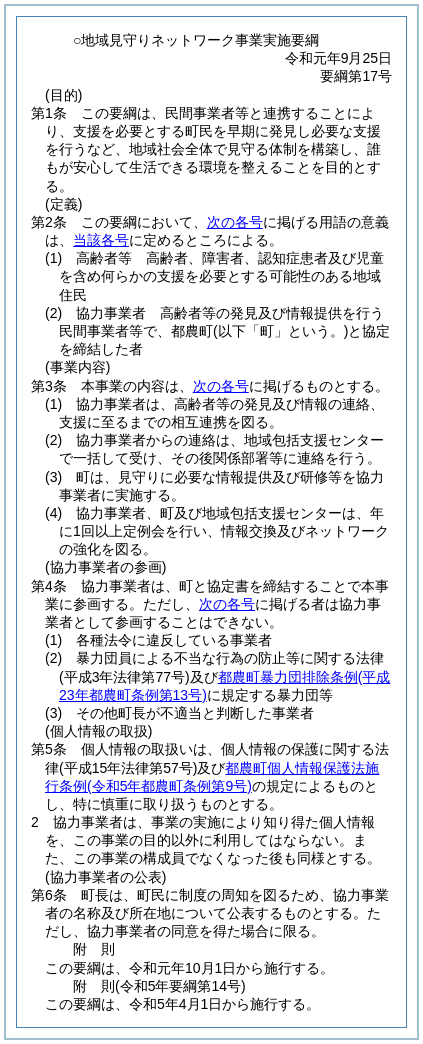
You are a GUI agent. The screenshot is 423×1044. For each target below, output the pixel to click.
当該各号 (101, 240)
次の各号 (235, 222)
